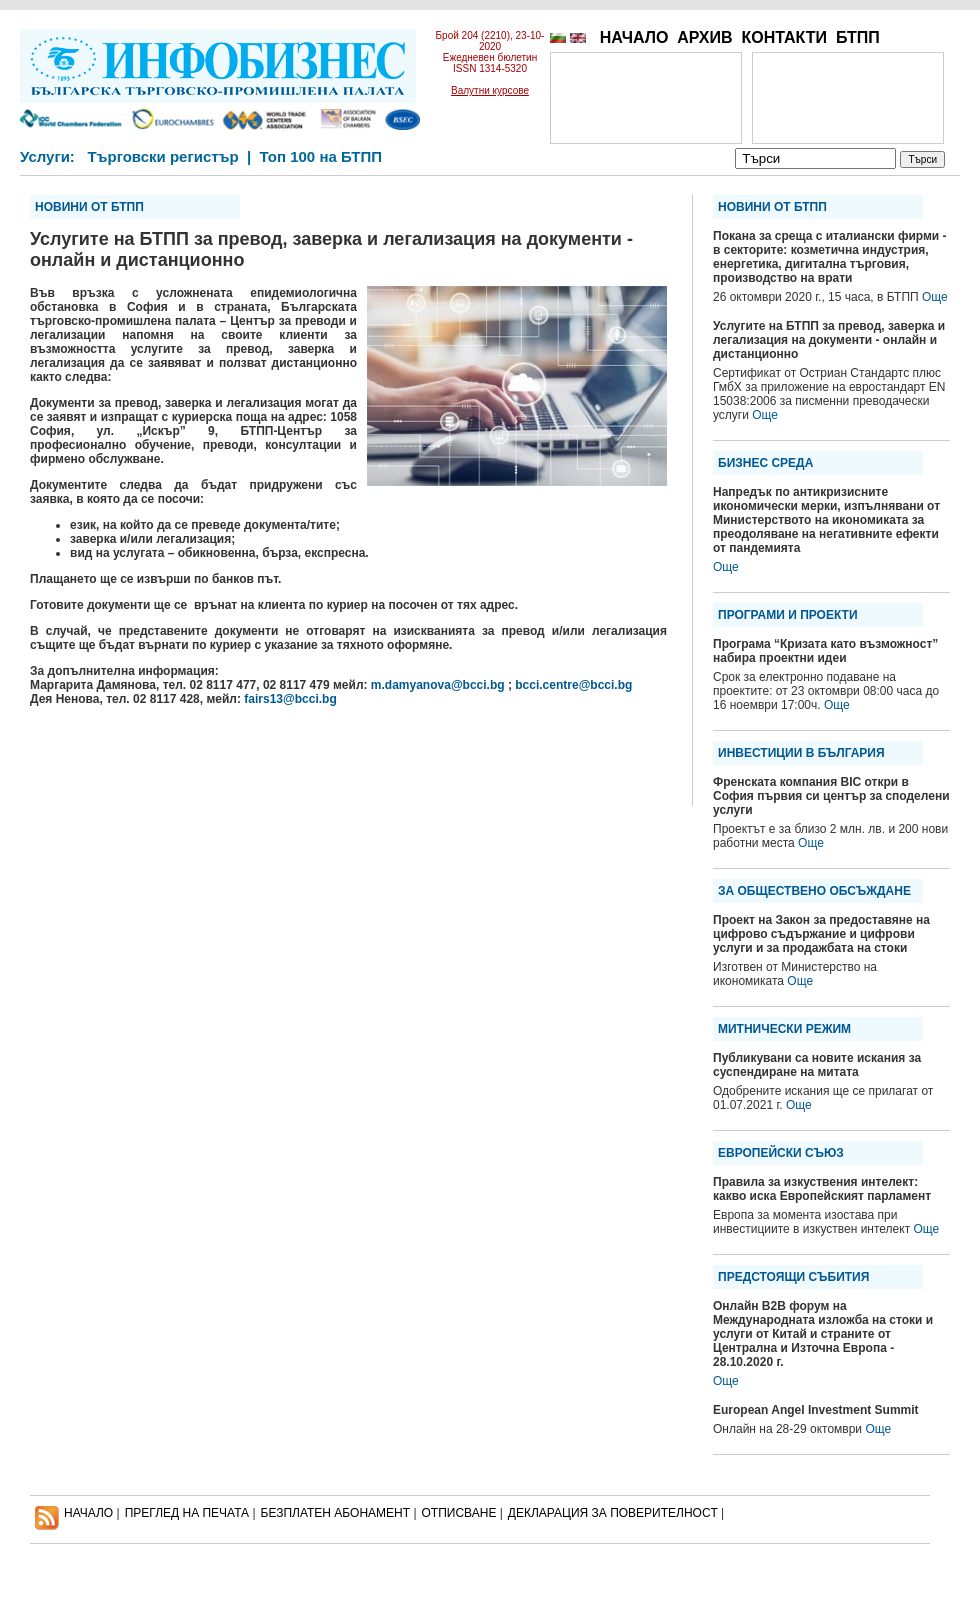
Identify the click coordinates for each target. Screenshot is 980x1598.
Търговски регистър (162, 156)
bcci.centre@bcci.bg (573, 685)
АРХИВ (704, 37)
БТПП (858, 37)
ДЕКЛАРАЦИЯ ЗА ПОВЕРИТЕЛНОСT (613, 1513)
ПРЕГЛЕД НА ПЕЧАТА (187, 1513)
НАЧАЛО (634, 37)
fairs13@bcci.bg (290, 699)
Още (935, 297)
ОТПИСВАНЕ (459, 1513)
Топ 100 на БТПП (321, 156)
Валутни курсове (490, 90)
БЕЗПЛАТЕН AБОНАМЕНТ (336, 1513)
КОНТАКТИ (784, 37)
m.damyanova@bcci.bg (438, 685)
